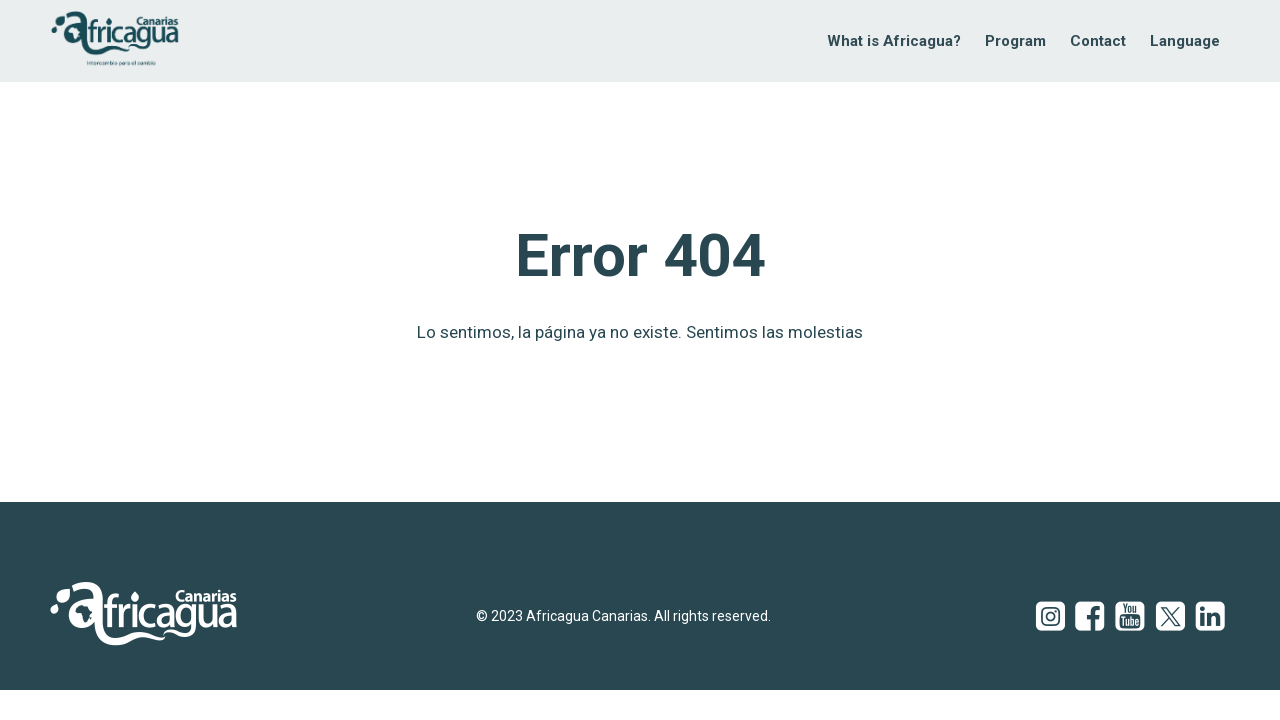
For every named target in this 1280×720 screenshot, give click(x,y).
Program (1015, 41)
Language (1185, 41)
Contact (1098, 41)
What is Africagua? (894, 41)
